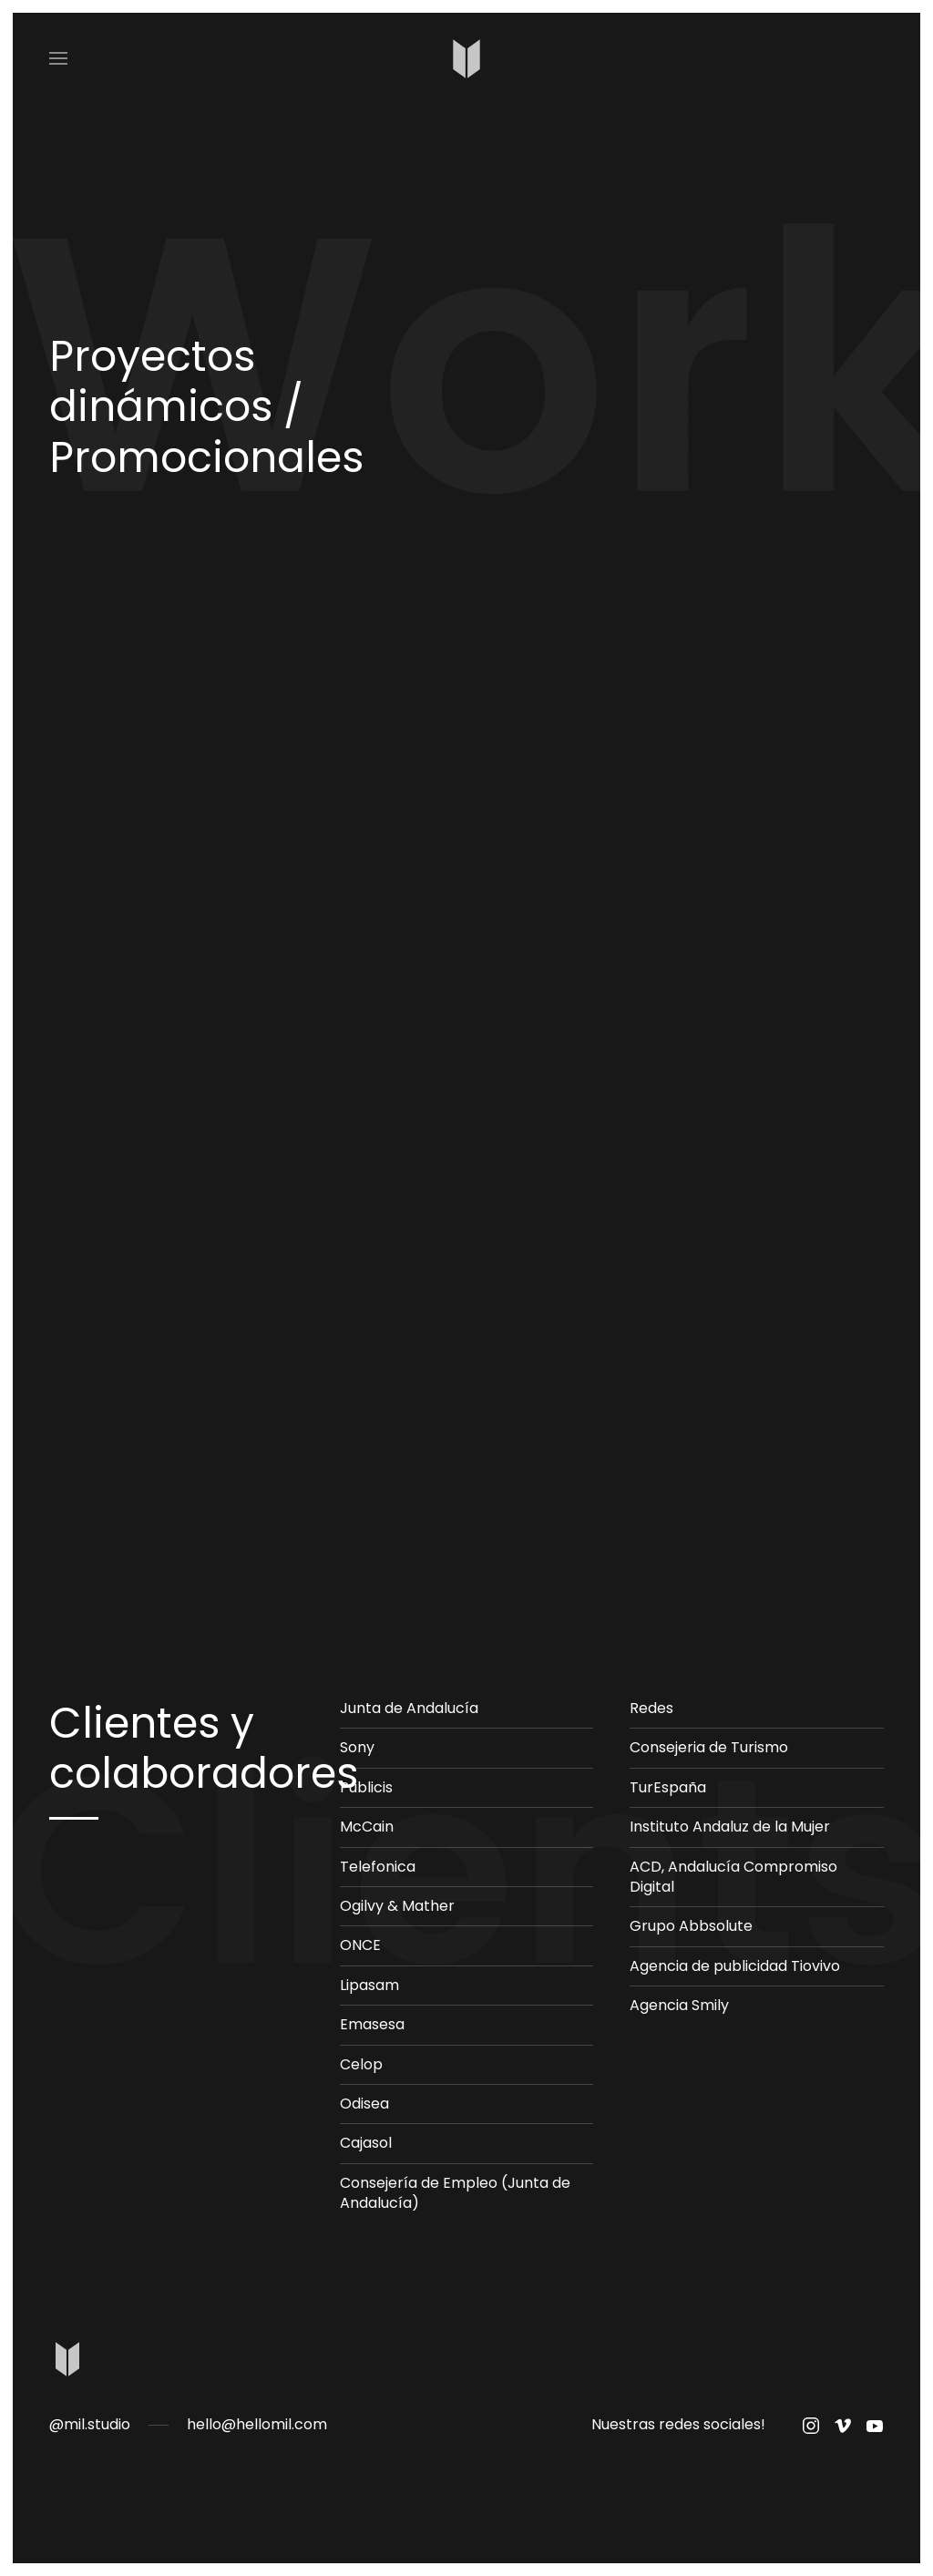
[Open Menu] (58, 58)
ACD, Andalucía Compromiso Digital (733, 1876)
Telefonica (377, 1866)
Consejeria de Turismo (709, 1747)
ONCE (360, 1945)
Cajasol (366, 2142)
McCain (367, 1826)
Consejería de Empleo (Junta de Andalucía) (455, 2192)
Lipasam (369, 1985)
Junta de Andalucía (409, 1708)
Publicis (366, 1787)
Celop (361, 2064)
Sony (357, 1747)
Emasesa (372, 2024)
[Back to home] (467, 58)
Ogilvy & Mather (397, 1905)
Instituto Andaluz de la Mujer (730, 1826)
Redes (651, 1708)
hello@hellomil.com (257, 2424)
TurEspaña (668, 1787)
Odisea (364, 2103)
